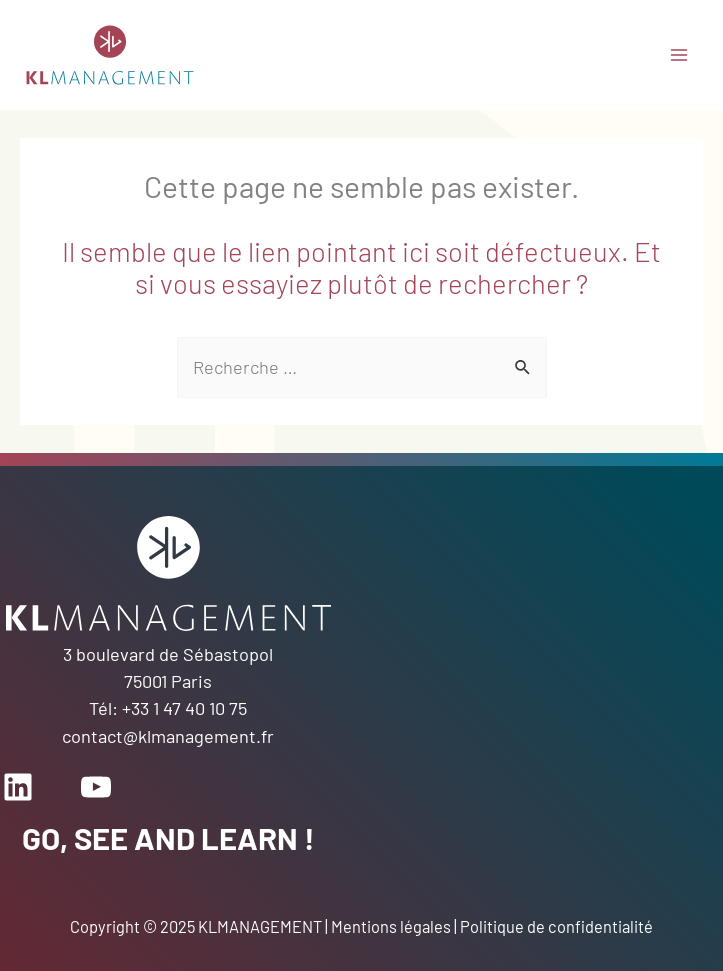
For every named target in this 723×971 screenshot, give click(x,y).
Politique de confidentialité (556, 926)
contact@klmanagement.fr (168, 736)
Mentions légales (391, 926)
